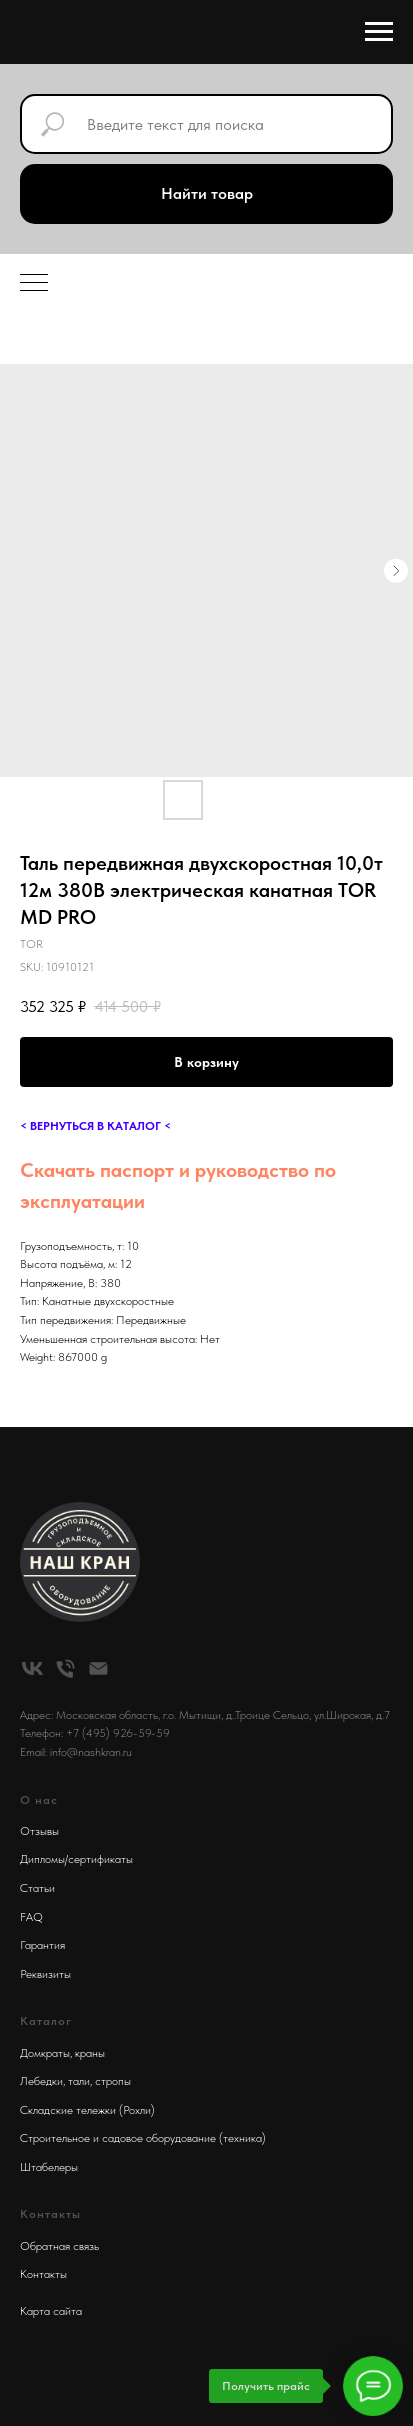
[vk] (32, 1668)
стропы (113, 2081)
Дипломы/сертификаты (76, 1859)
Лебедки (41, 2081)
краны (90, 2053)
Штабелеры (49, 2167)
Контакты (43, 2274)
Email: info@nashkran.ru (76, 1752)
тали (79, 2081)
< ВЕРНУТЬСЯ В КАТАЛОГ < (95, 1126)
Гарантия (42, 1945)
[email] (98, 1668)
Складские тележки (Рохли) (87, 2110)
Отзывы (39, 1831)
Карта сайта (51, 2311)
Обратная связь (59, 2246)
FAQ (31, 1917)
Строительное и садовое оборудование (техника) (143, 2138)
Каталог (46, 2021)
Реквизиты (45, 1974)
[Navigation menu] (379, 32)
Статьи (37, 1888)
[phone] (65, 1668)
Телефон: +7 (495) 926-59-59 (95, 1733)
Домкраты (45, 2053)
